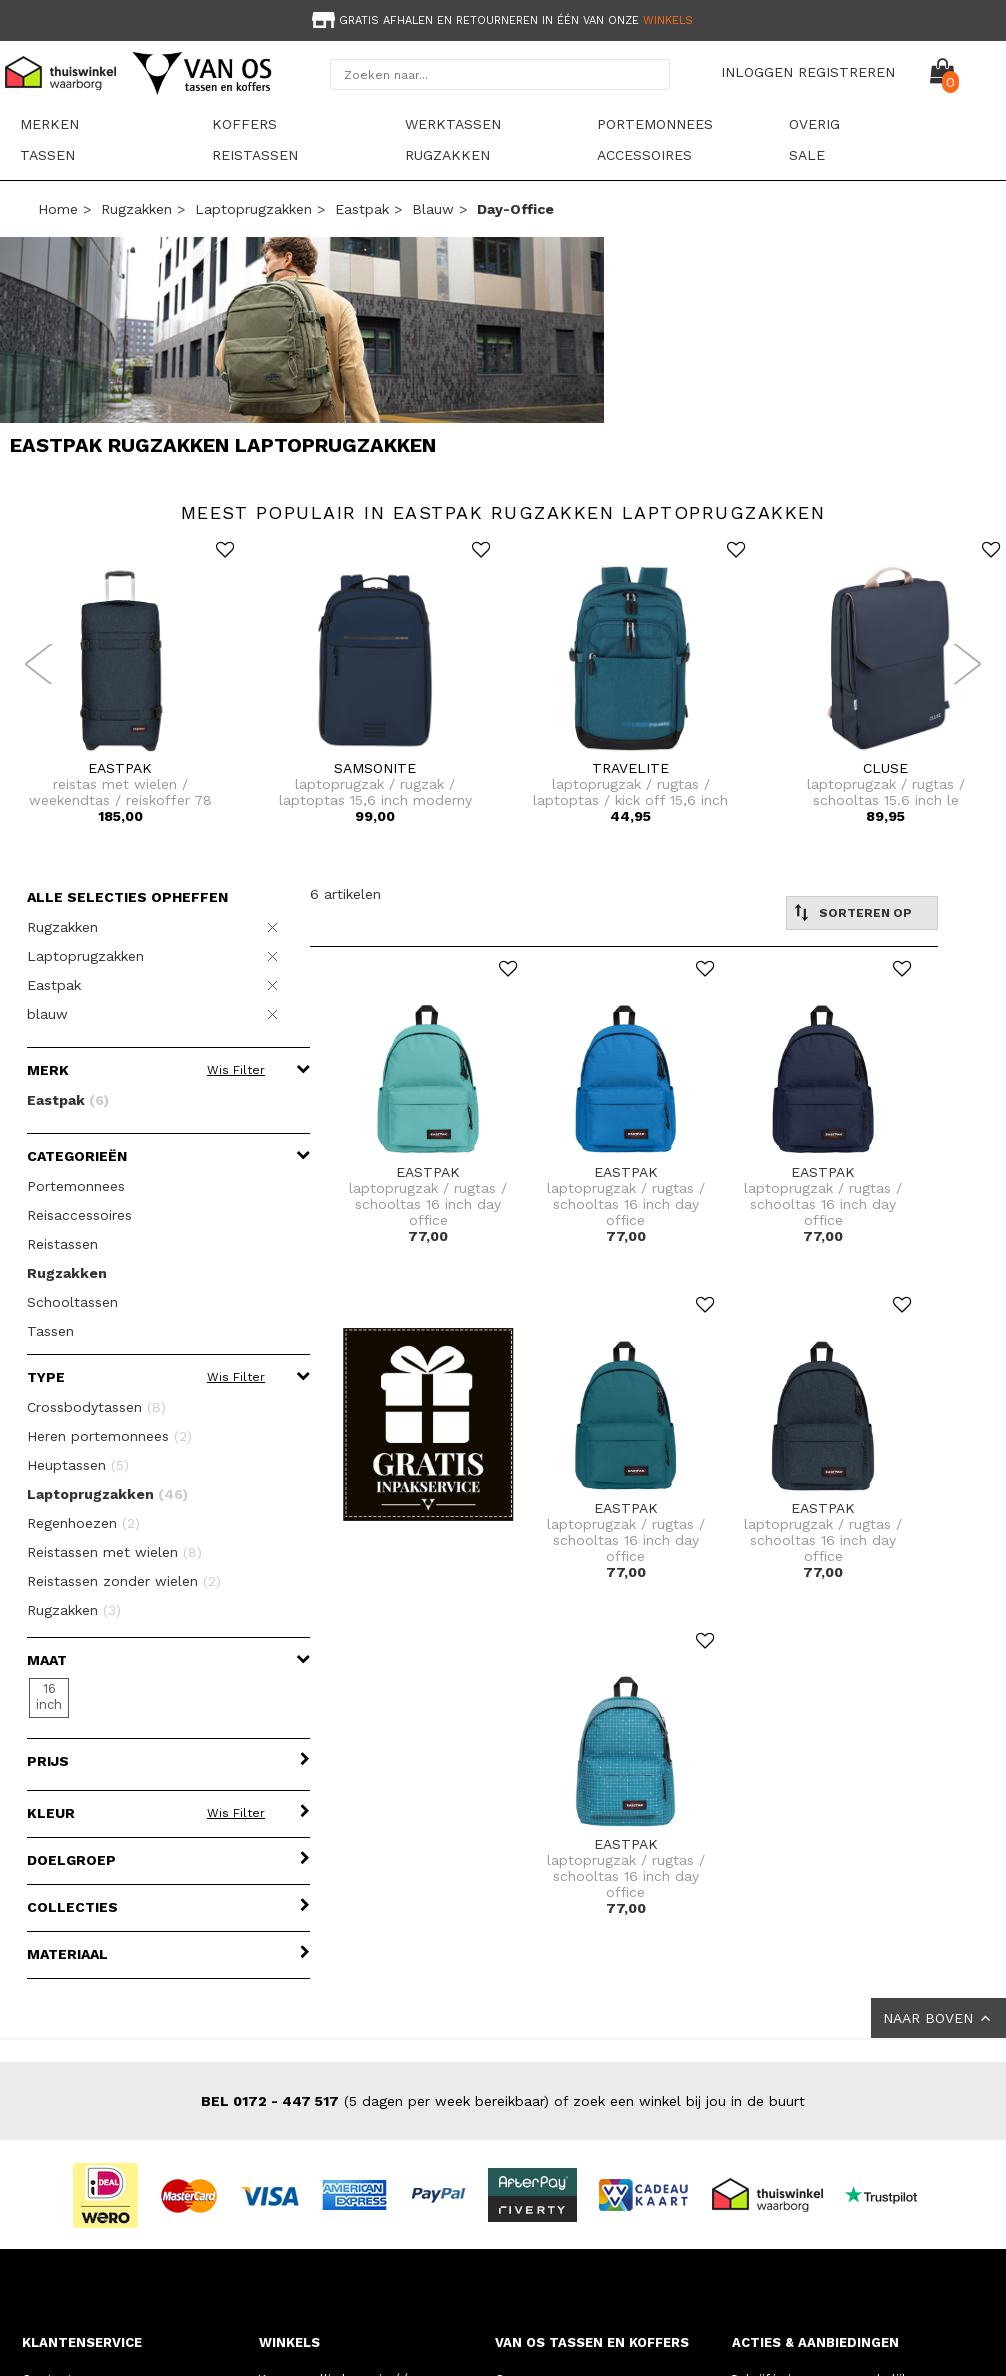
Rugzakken (447, 155)
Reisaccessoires (79, 1215)
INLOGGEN (757, 72)
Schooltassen (72, 1302)
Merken (49, 124)
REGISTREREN (846, 72)
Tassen (47, 155)
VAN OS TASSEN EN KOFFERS (592, 2342)
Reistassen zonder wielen (124, 1581)
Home (58, 209)
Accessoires (644, 155)
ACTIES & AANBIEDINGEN (815, 2342)
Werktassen (453, 124)
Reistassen (255, 155)
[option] (503, 18)
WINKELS (289, 2342)
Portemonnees (655, 124)
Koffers (244, 124)
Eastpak (362, 209)
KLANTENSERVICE (82, 2342)
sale (807, 155)
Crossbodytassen (96, 1407)
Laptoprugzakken (253, 209)
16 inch (49, 1696)
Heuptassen (78, 1465)
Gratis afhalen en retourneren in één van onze (500, 20)
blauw (433, 209)
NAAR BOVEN (938, 2018)
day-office (515, 209)
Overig (814, 124)
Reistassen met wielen (114, 1552)
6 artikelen (345, 894)
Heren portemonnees (109, 1436)
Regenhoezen (83, 1523)
